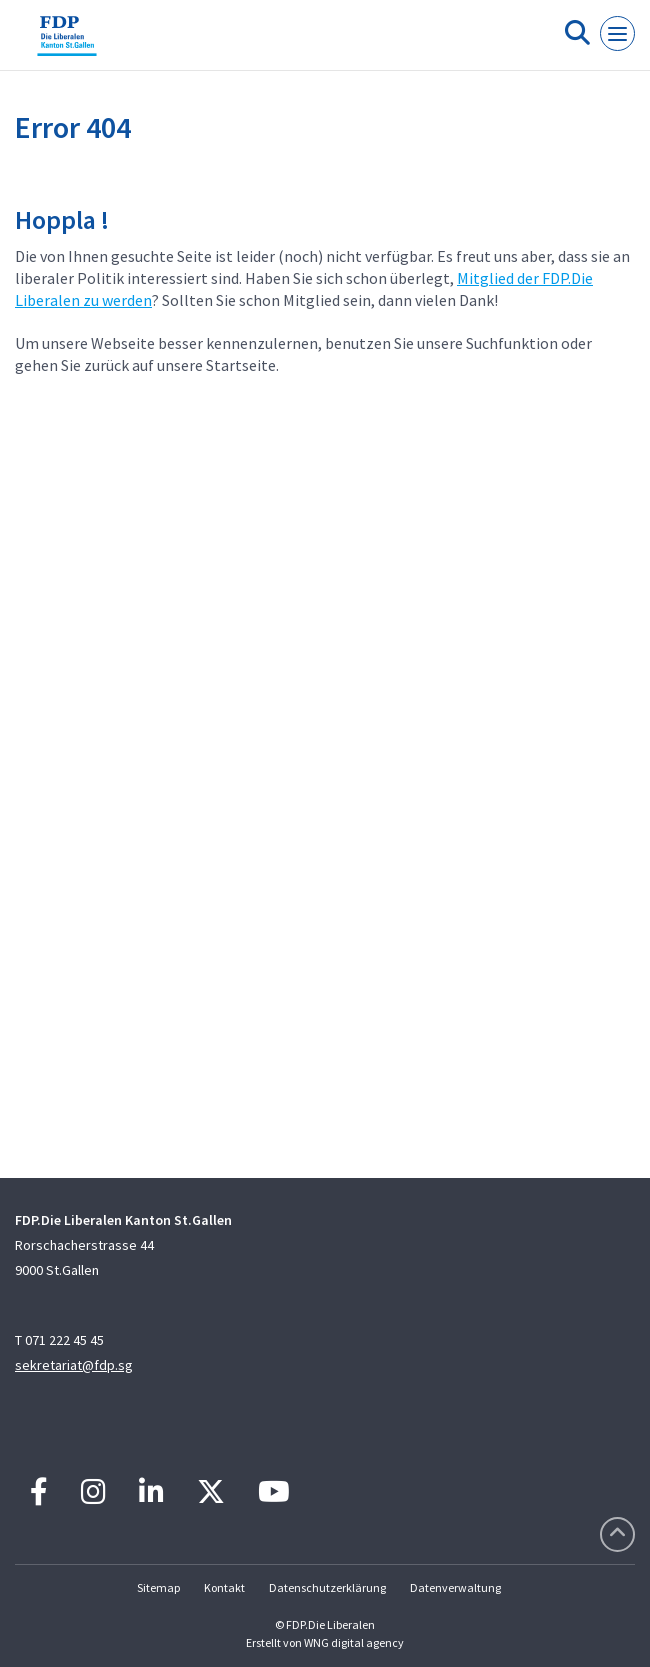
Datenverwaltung (455, 1587)
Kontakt (224, 1587)
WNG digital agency (354, 1642)
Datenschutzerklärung (327, 1587)
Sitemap (158, 1587)
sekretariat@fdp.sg (74, 1365)
